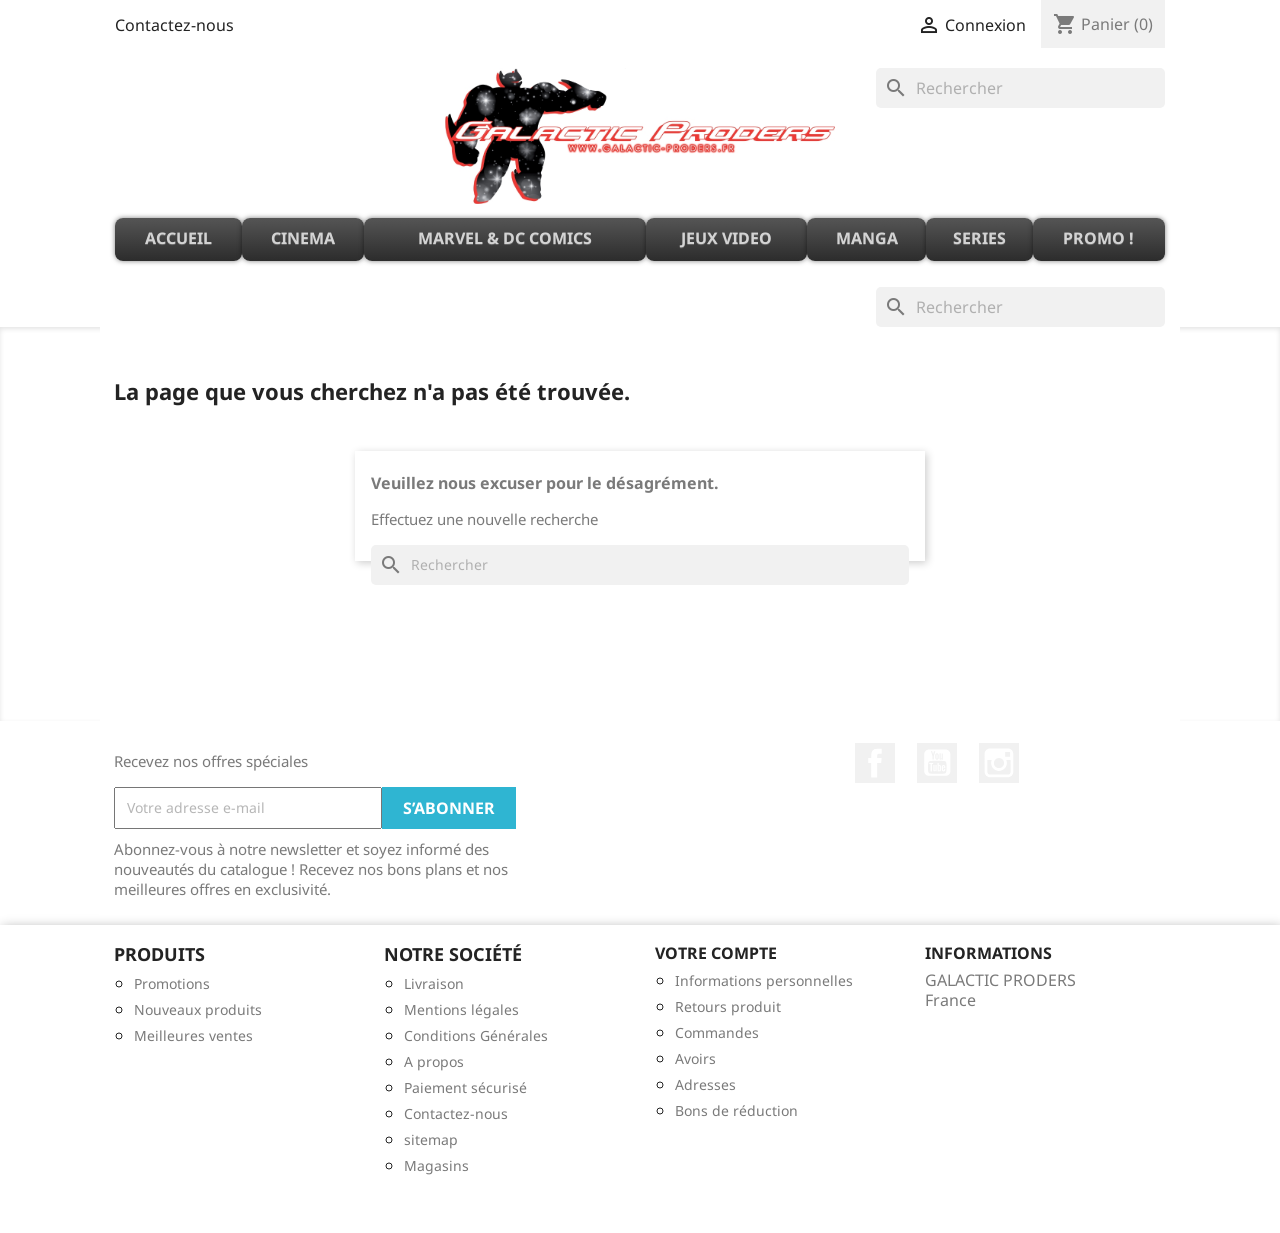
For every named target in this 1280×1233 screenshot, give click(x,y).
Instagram (999, 763)
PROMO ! (1098, 238)
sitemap (431, 1139)
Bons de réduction (736, 1110)
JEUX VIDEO (726, 238)
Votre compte (716, 953)
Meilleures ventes (193, 1035)
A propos (434, 1061)
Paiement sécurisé (465, 1087)
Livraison (434, 983)
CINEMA (303, 238)
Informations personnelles (764, 980)
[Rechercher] (1020, 88)
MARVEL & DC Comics (505, 238)
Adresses (705, 1084)
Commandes (717, 1032)
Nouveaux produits (198, 1009)
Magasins (436, 1165)
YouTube (937, 763)
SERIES (979, 238)
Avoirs (695, 1058)
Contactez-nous (174, 25)
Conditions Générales (476, 1035)
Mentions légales (461, 1009)
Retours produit (728, 1006)
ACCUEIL (178, 238)
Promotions (172, 983)
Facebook (875, 763)
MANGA (867, 238)
